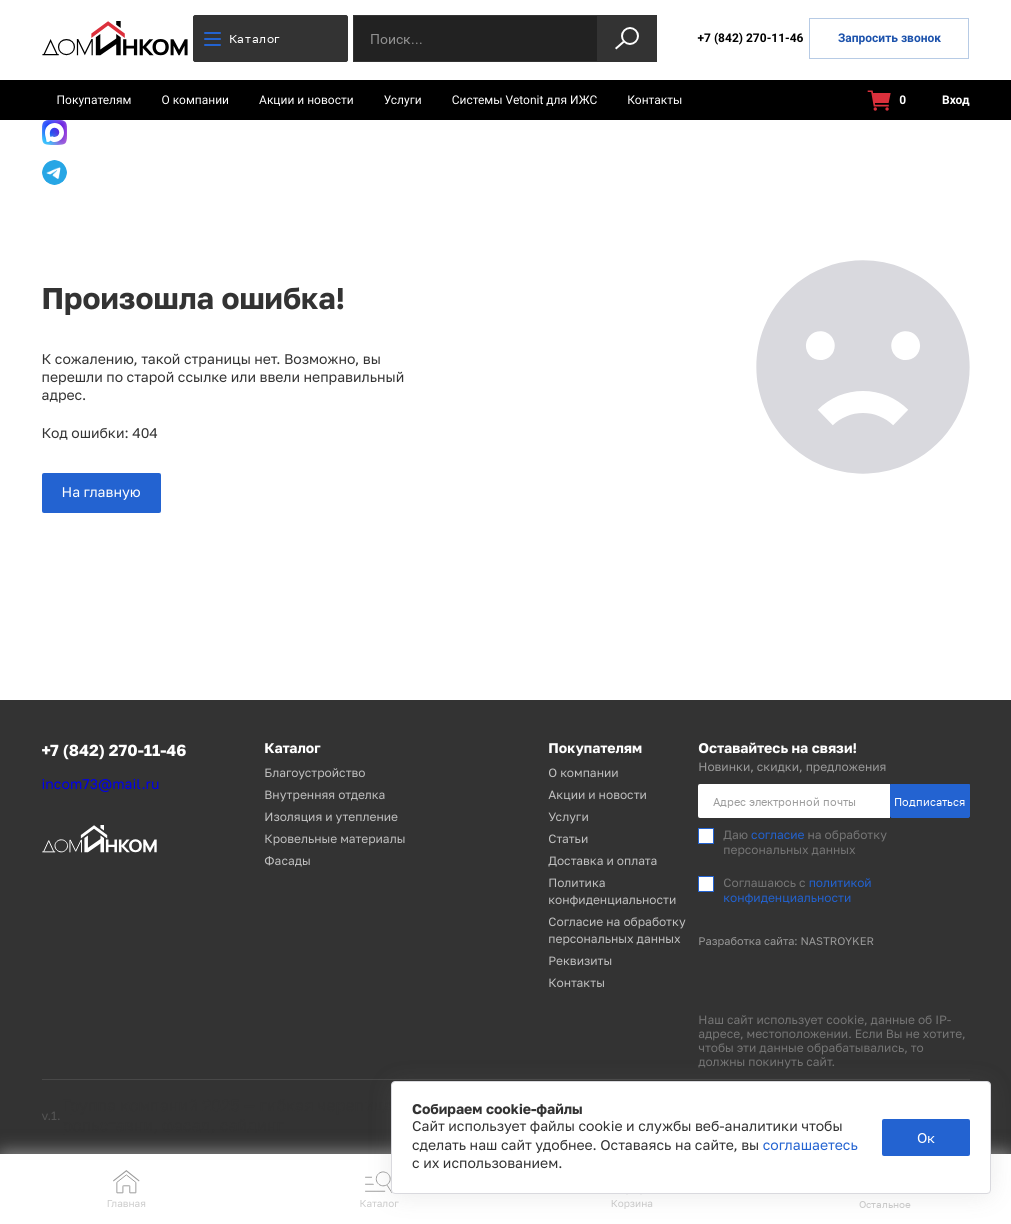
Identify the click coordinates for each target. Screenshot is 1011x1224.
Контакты (654, 100)
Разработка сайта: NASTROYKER (786, 941)
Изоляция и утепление (331, 816)
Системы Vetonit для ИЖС (525, 100)
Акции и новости (306, 100)
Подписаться (929, 801)
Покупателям (94, 100)
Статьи (568, 838)
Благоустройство (314, 772)
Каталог (242, 38)
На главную (101, 492)
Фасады (287, 860)
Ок (926, 1137)
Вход (944, 100)
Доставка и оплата (602, 860)
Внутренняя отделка (324, 794)
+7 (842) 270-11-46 (750, 38)
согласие (777, 834)
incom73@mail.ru (101, 784)
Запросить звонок (889, 38)
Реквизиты (580, 960)
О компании (196, 100)
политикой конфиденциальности (797, 889)
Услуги (403, 100)
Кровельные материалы (334, 838)
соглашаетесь (810, 1145)
